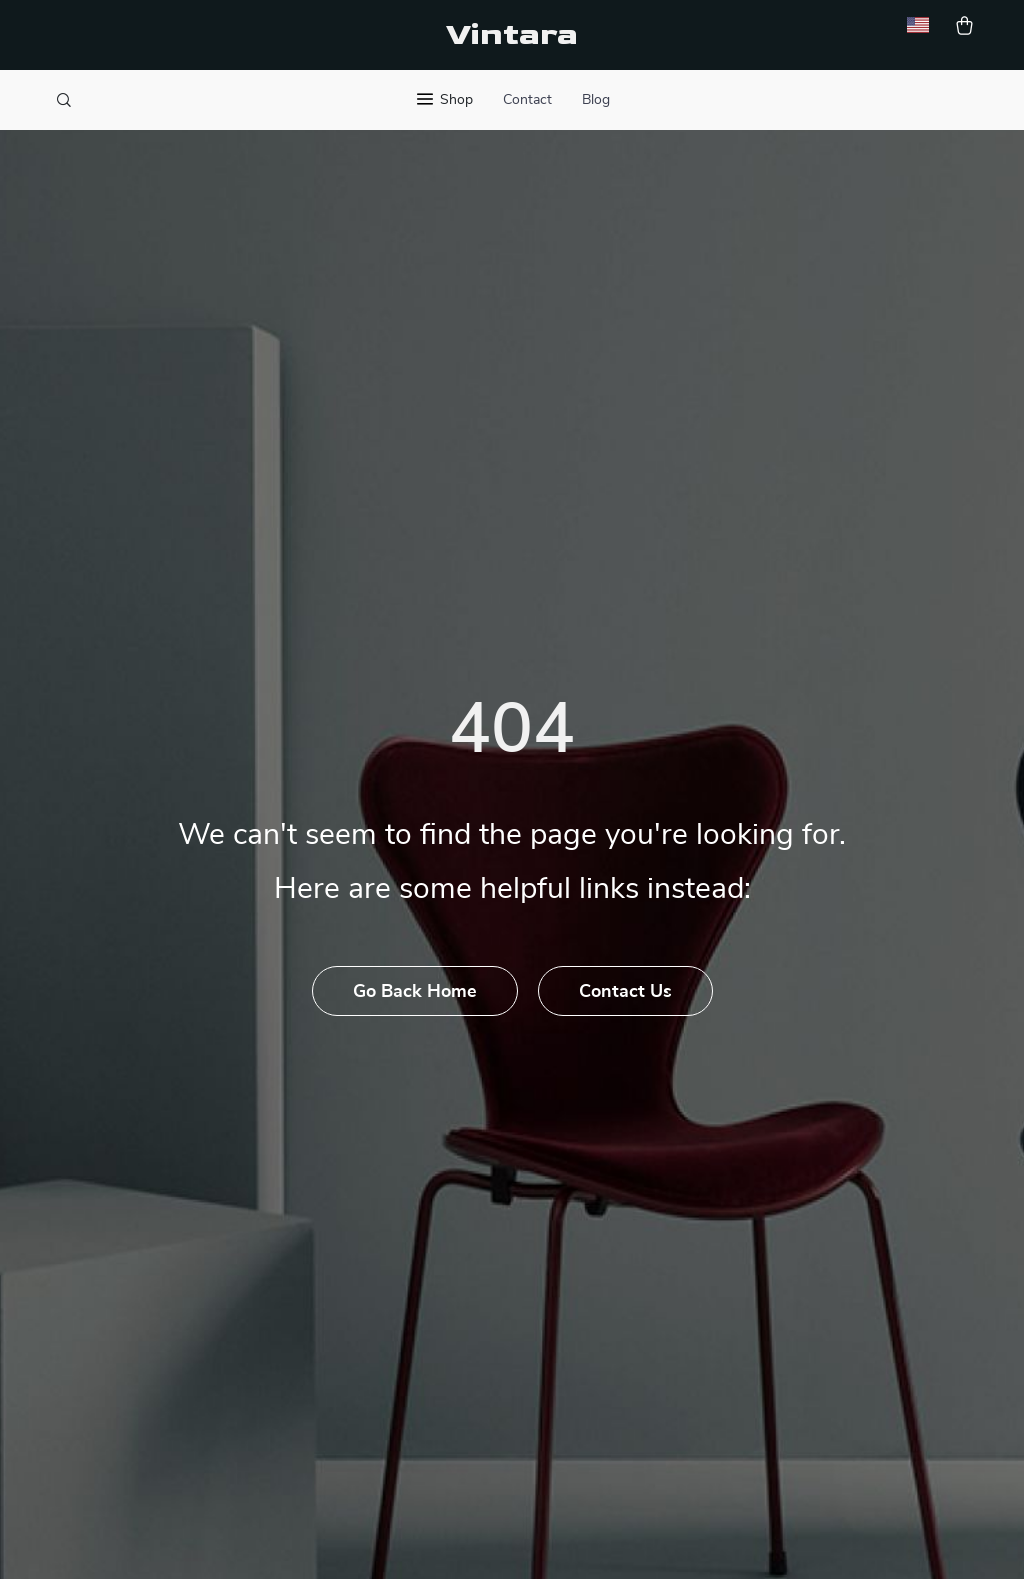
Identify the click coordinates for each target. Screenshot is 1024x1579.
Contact (527, 100)
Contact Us (625, 992)
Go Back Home (415, 992)
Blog (596, 100)
